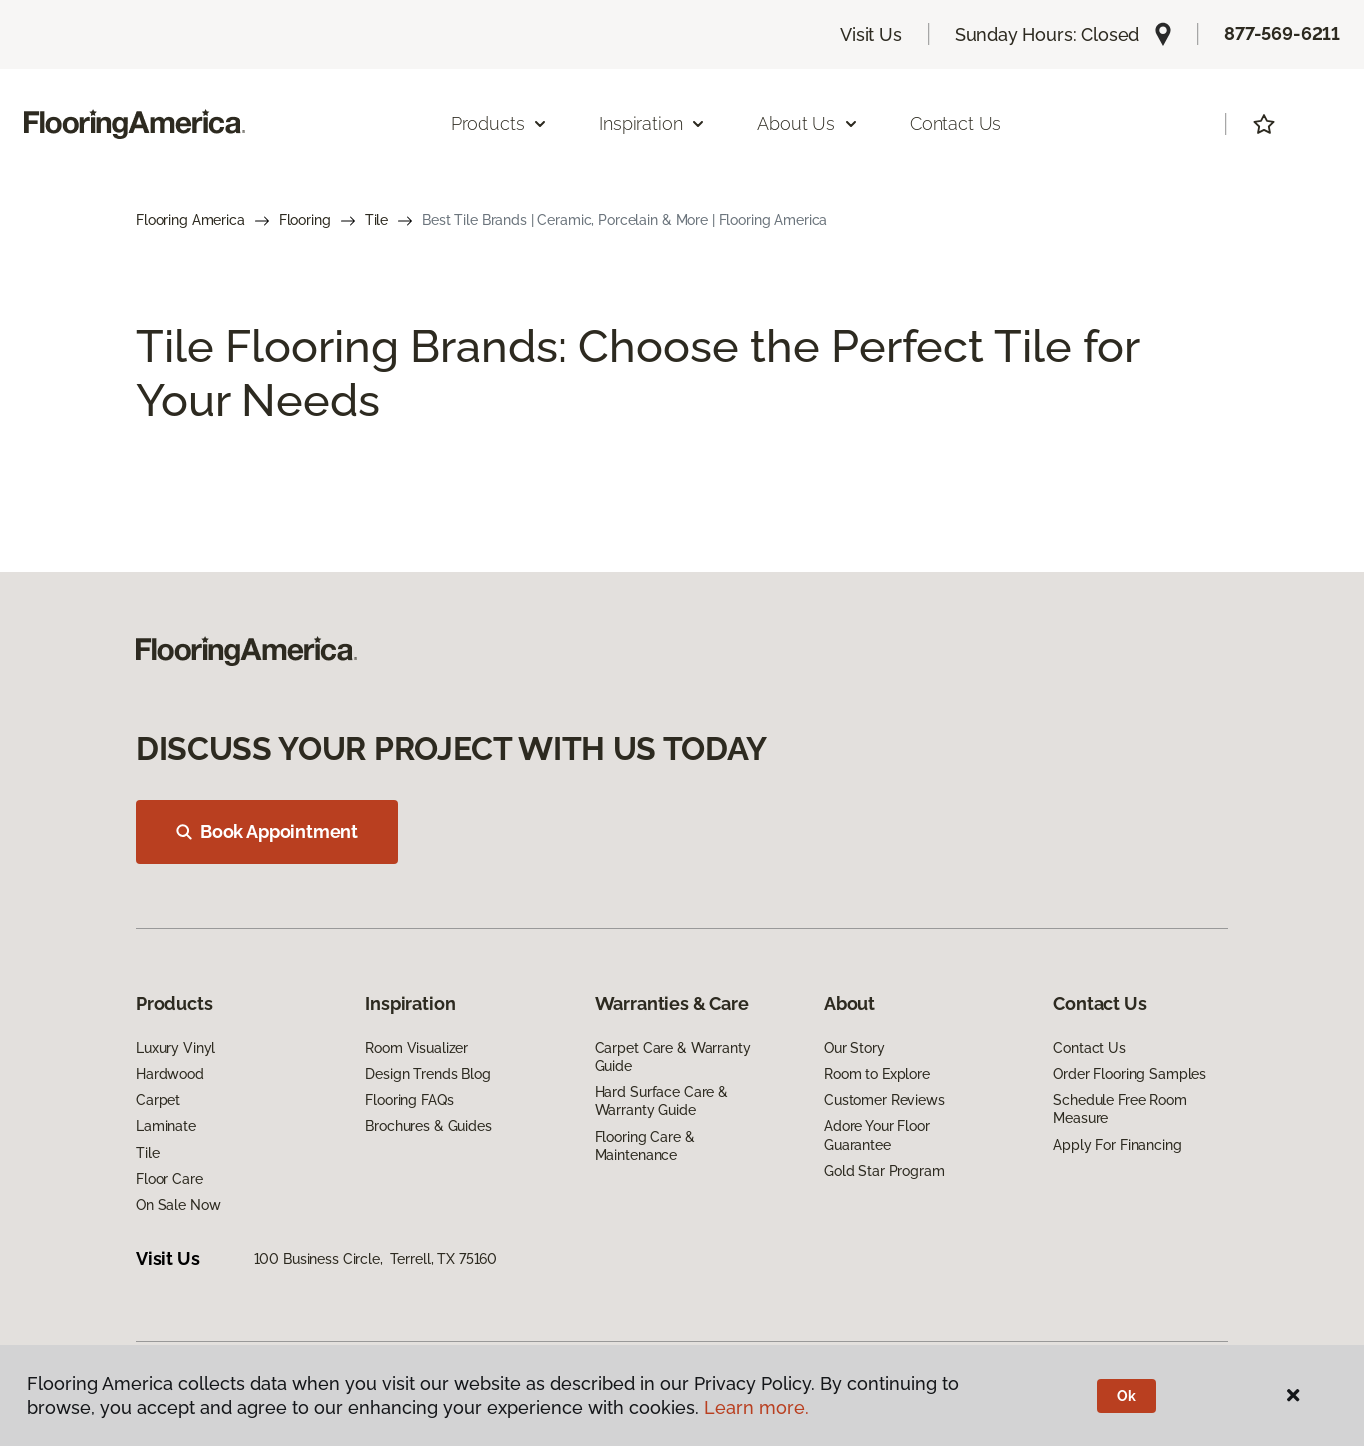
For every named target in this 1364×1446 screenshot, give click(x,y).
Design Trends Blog (427, 1074)
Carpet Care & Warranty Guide (673, 1057)
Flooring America (190, 220)
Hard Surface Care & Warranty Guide (661, 1101)
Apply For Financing (1117, 1145)
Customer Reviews (884, 1100)
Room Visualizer (416, 1048)
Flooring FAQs (409, 1100)
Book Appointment (267, 831)
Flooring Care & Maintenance (645, 1146)
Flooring (305, 220)
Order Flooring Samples (1129, 1074)
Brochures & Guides (428, 1126)
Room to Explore (877, 1074)
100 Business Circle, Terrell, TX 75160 (376, 1259)
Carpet (158, 1100)
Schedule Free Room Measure (1119, 1109)
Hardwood (170, 1074)
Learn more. (756, 1407)
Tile (376, 220)
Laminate (166, 1126)
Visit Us (871, 34)
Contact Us (955, 123)
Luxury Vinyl (175, 1048)
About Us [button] (808, 123)
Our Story (854, 1048)
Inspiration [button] (652, 123)
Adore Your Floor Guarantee (877, 1135)
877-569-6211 (1282, 33)
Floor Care (169, 1179)
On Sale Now (178, 1205)
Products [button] (500, 123)
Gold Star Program (884, 1171)
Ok (1126, 1396)
